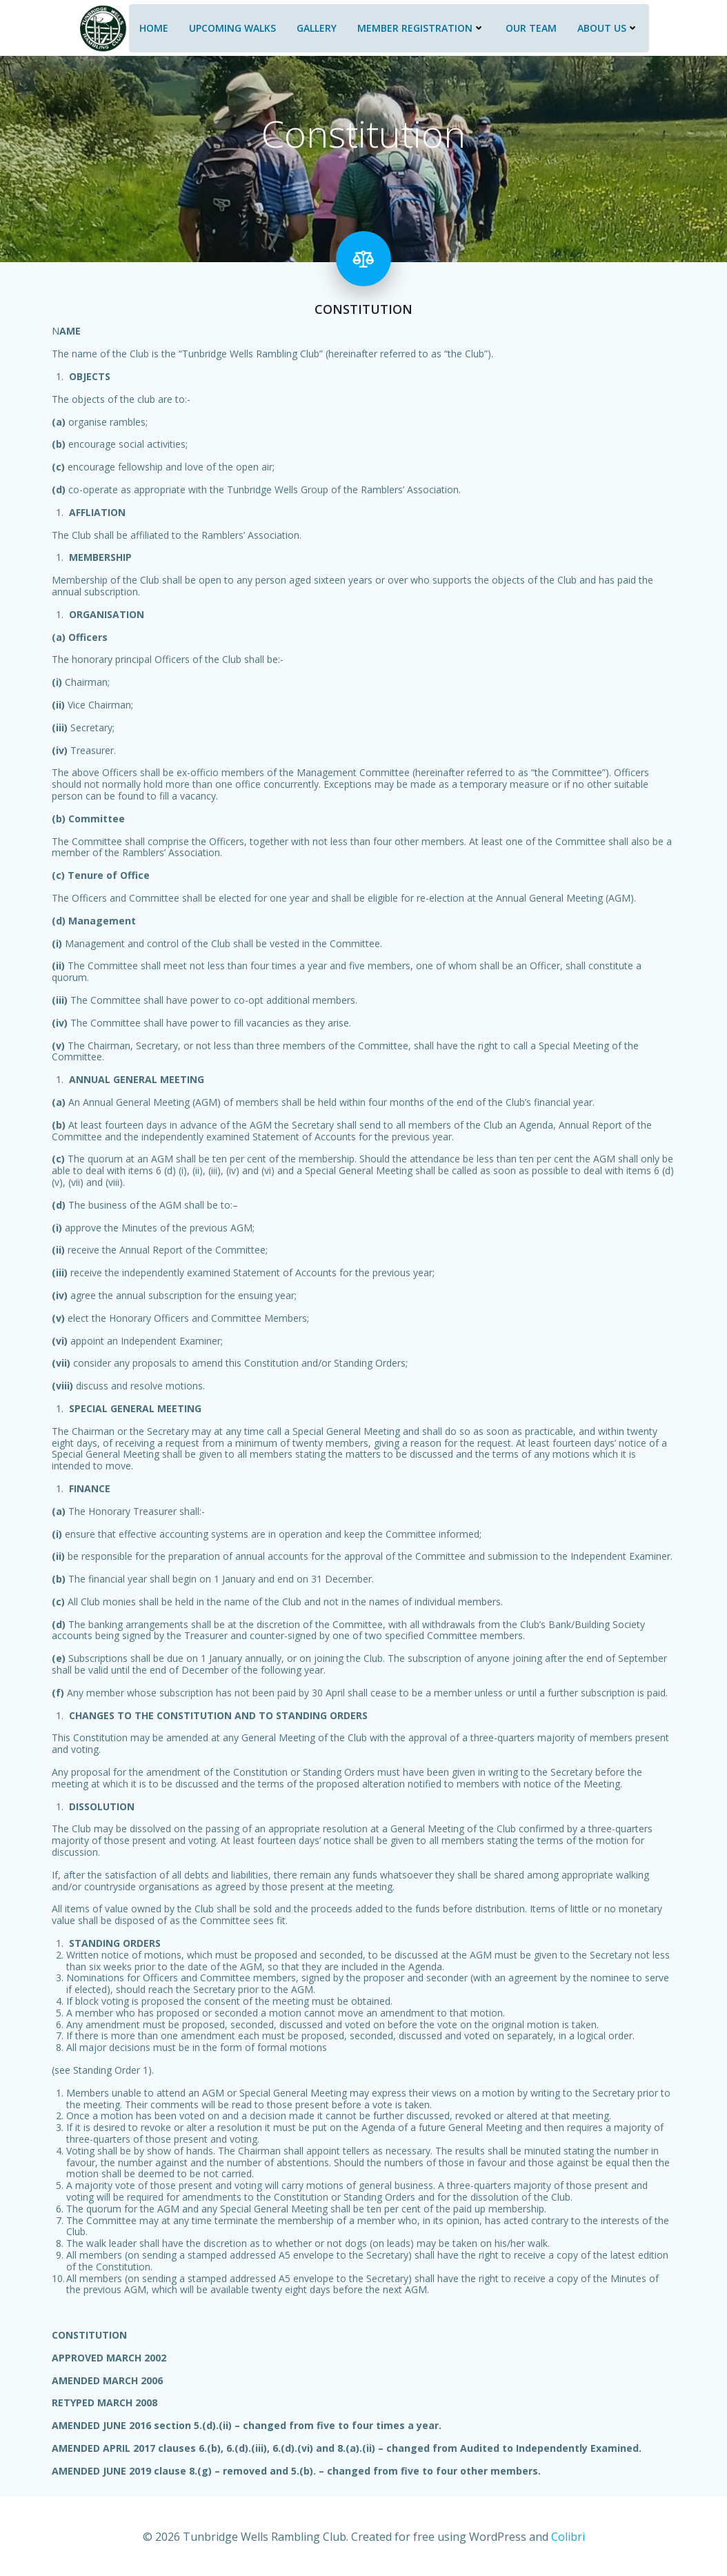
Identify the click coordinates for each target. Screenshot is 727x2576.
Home (152, 25)
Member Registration (420, 25)
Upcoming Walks (231, 25)
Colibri (568, 2534)
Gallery (315, 25)
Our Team (529, 25)
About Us (606, 25)
